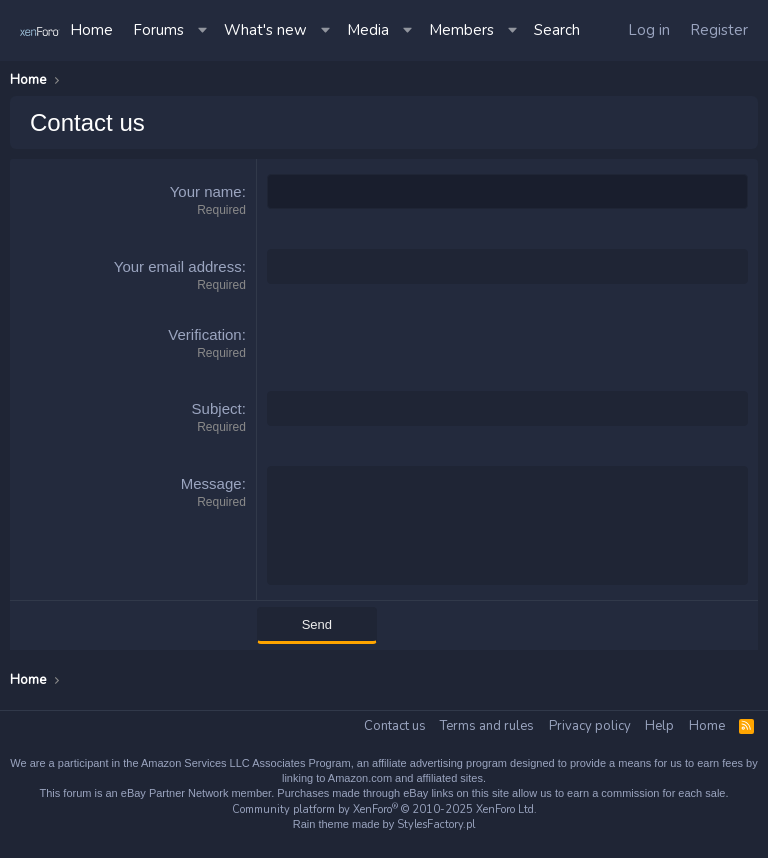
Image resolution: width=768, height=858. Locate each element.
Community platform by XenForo (384, 809)
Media (368, 30)
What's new (265, 30)
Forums (158, 30)
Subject (217, 408)
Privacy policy (590, 726)
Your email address (178, 266)
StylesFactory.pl (436, 824)
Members (461, 30)
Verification (204, 334)
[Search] (557, 30)
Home (91, 30)
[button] (204, 30)
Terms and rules (487, 726)
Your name (206, 191)
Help (659, 726)
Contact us (395, 726)
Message (211, 483)
